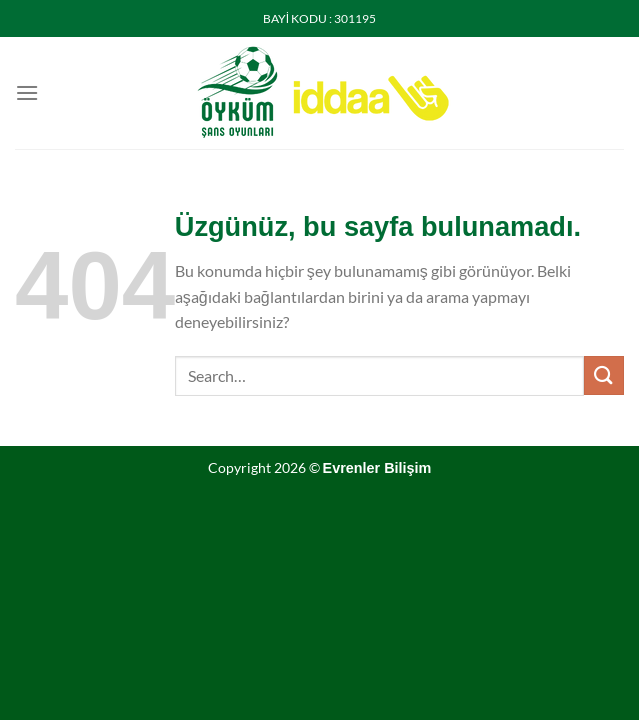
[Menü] (27, 92)
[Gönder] (604, 375)
